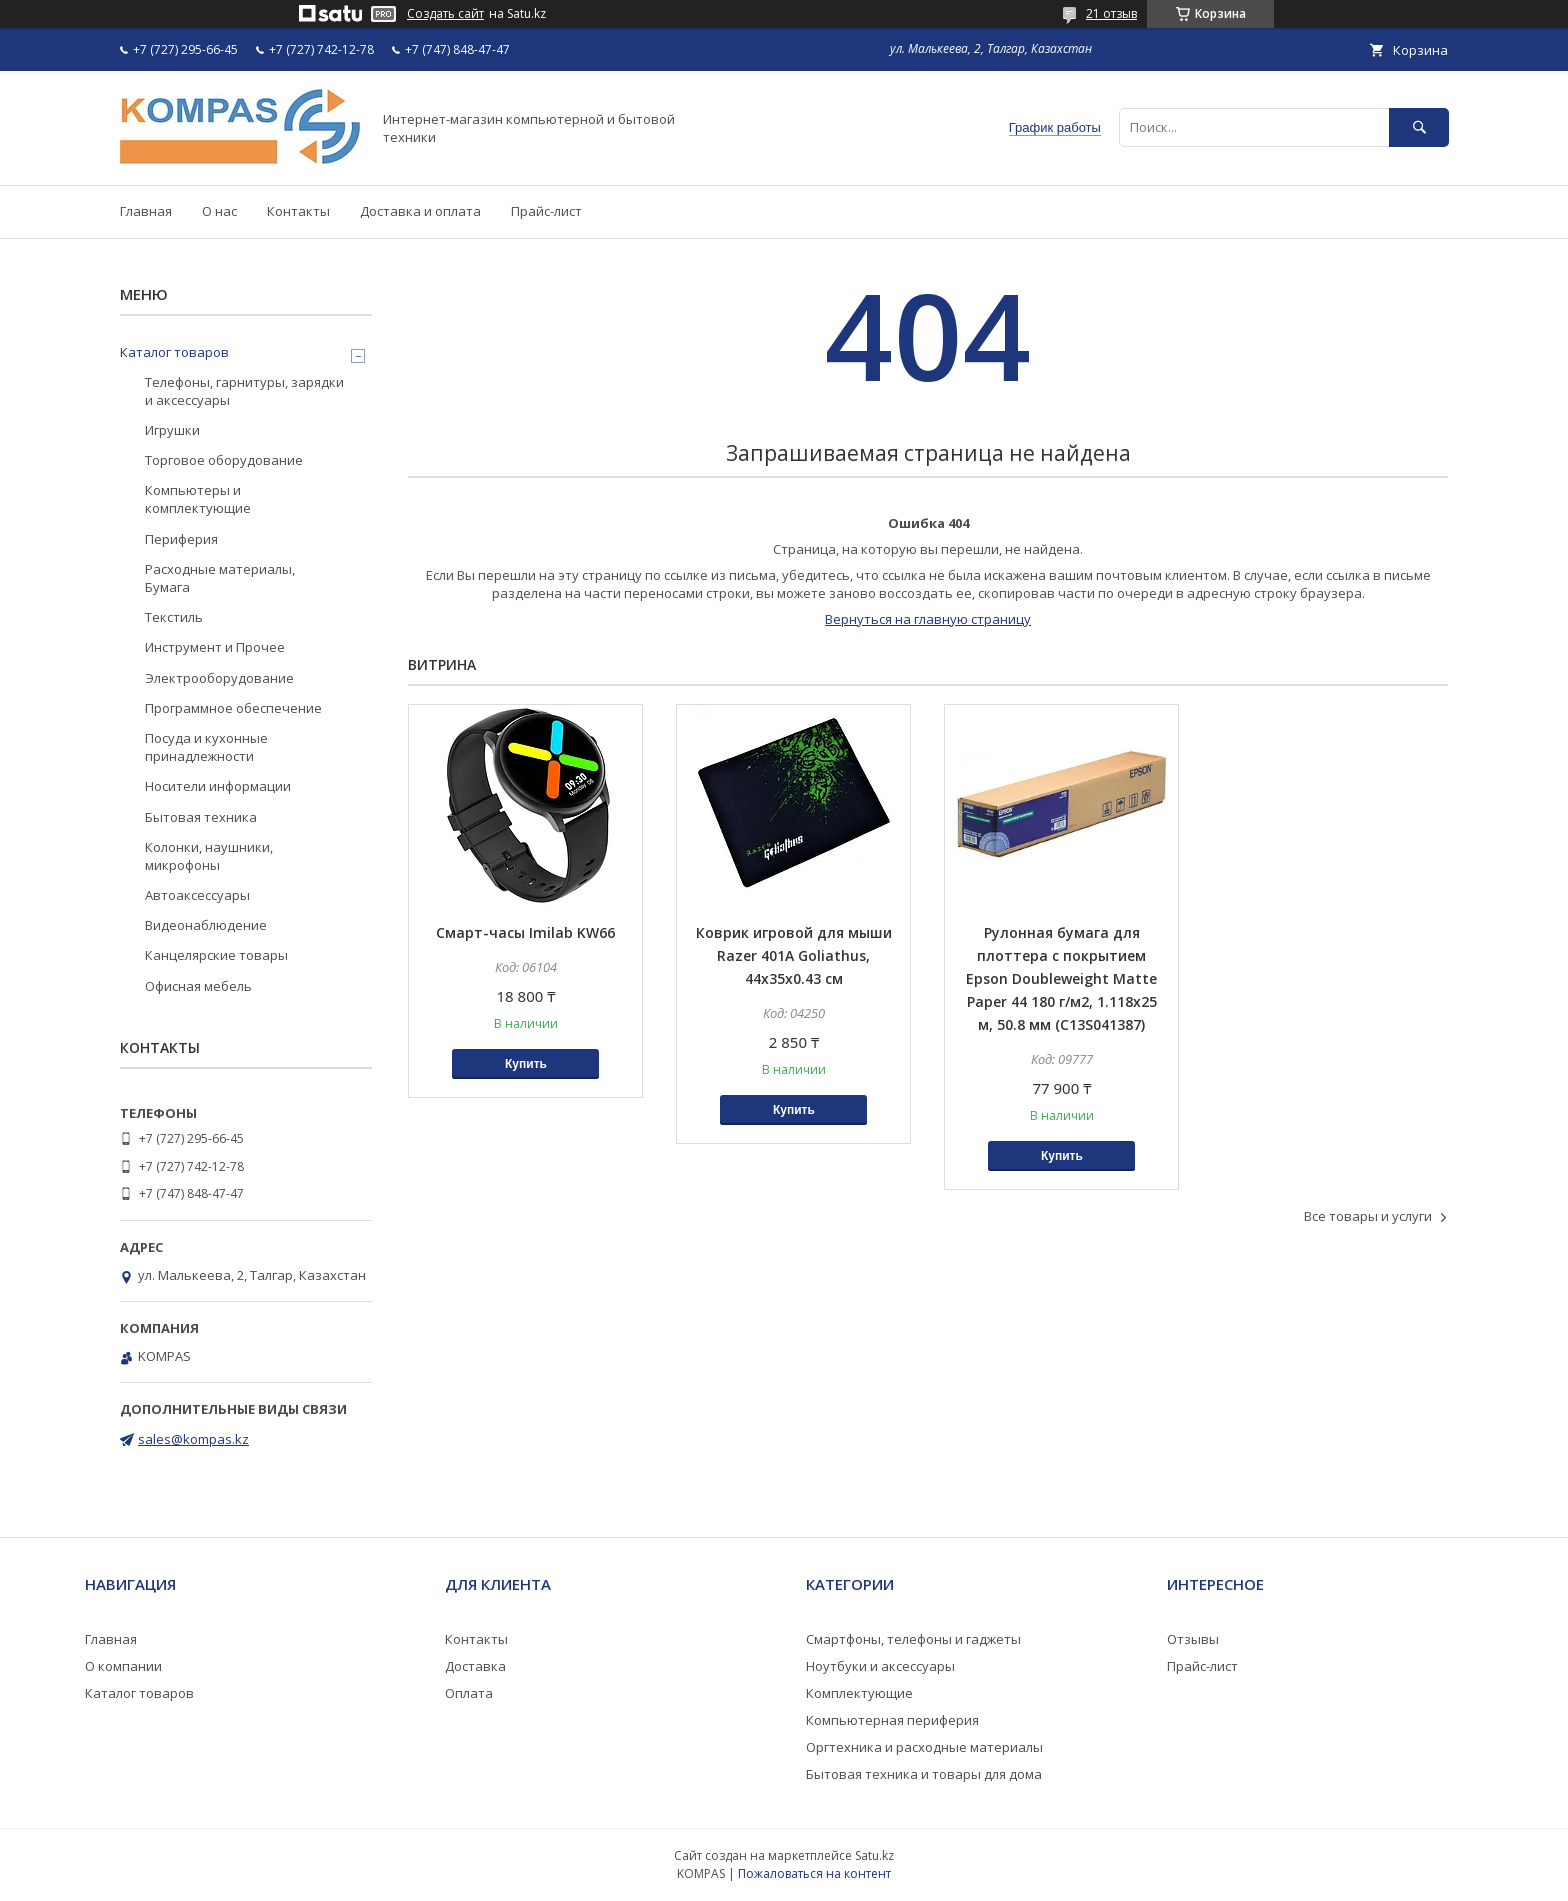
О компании (123, 1666)
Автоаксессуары (197, 895)
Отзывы (1193, 1639)
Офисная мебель (198, 986)
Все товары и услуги (1368, 1216)
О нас (219, 211)
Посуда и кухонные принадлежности (206, 747)
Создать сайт (445, 14)
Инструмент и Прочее (215, 647)
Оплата (469, 1693)
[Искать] (1419, 127)
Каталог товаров (174, 352)
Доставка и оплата (420, 211)
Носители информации (218, 786)
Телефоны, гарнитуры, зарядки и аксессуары (244, 391)
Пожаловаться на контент (814, 1873)
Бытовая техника (201, 817)
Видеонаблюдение (206, 925)
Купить (526, 1064)
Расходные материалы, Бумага (220, 578)
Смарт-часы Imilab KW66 (525, 932)
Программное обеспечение (233, 708)
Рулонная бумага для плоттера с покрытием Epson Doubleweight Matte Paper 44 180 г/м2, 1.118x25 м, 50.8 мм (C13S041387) (1061, 978)
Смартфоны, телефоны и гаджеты (913, 1639)
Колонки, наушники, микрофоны (209, 856)
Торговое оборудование (224, 460)
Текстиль (174, 617)
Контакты (298, 211)
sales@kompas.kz (193, 1439)
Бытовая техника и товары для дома (924, 1774)
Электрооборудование (219, 678)
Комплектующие (859, 1693)
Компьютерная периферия (892, 1720)
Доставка (475, 1666)
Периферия (181, 539)
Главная (146, 211)
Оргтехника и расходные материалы (924, 1747)
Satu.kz (874, 1855)
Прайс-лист (546, 211)
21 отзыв (1111, 13)
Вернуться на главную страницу (928, 619)
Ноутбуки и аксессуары (880, 1666)
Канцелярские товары (216, 955)
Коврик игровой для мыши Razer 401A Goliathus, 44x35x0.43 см (794, 955)
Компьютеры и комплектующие (198, 499)
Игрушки (172, 430)
